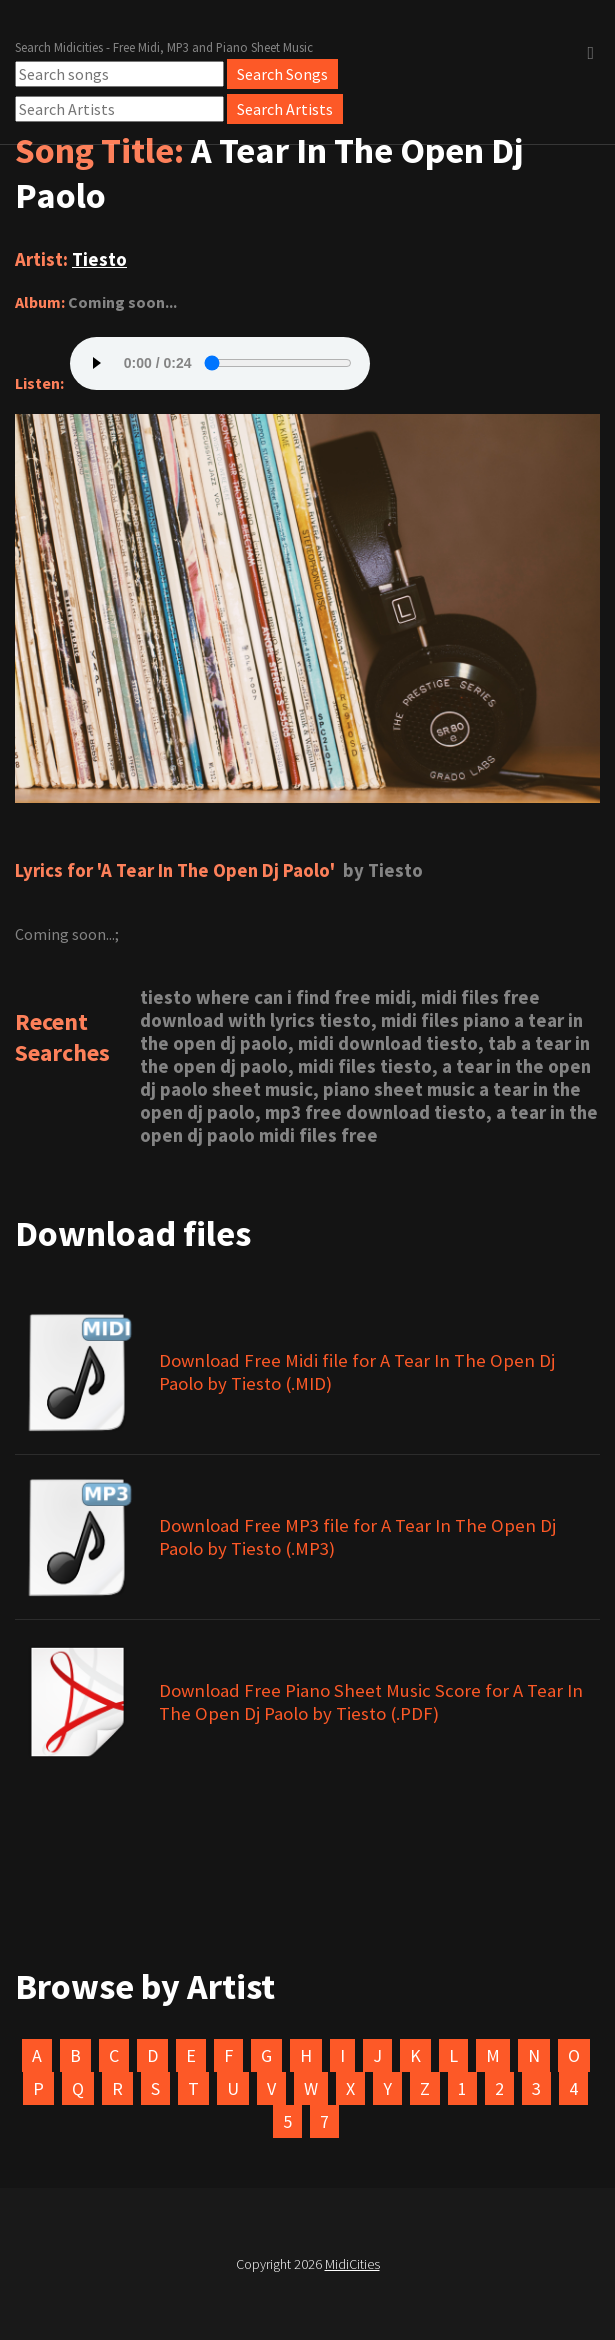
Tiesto (99, 259)
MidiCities (352, 2264)
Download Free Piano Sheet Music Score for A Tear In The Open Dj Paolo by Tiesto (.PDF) (371, 1702)
